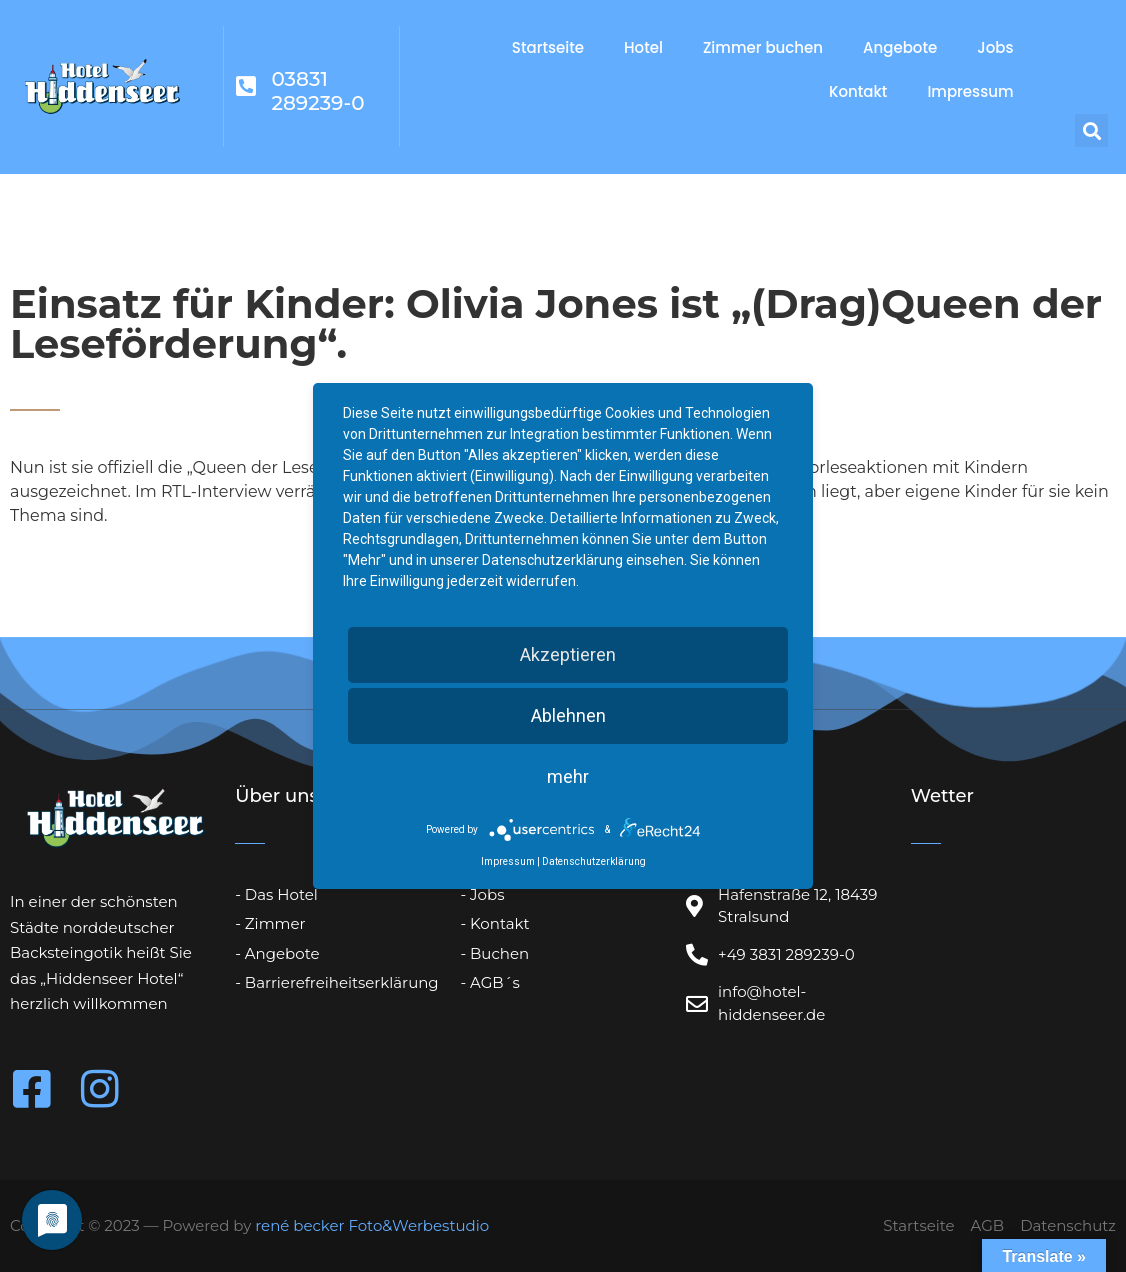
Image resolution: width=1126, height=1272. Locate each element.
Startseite (548, 47)
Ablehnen (568, 715)
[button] (1091, 130)
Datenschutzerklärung (594, 861)
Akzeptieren (568, 654)
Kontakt (858, 91)
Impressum (970, 91)
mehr (568, 776)
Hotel (643, 47)
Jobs (995, 47)
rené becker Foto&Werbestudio (372, 1225)
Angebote (900, 47)
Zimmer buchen (763, 47)
